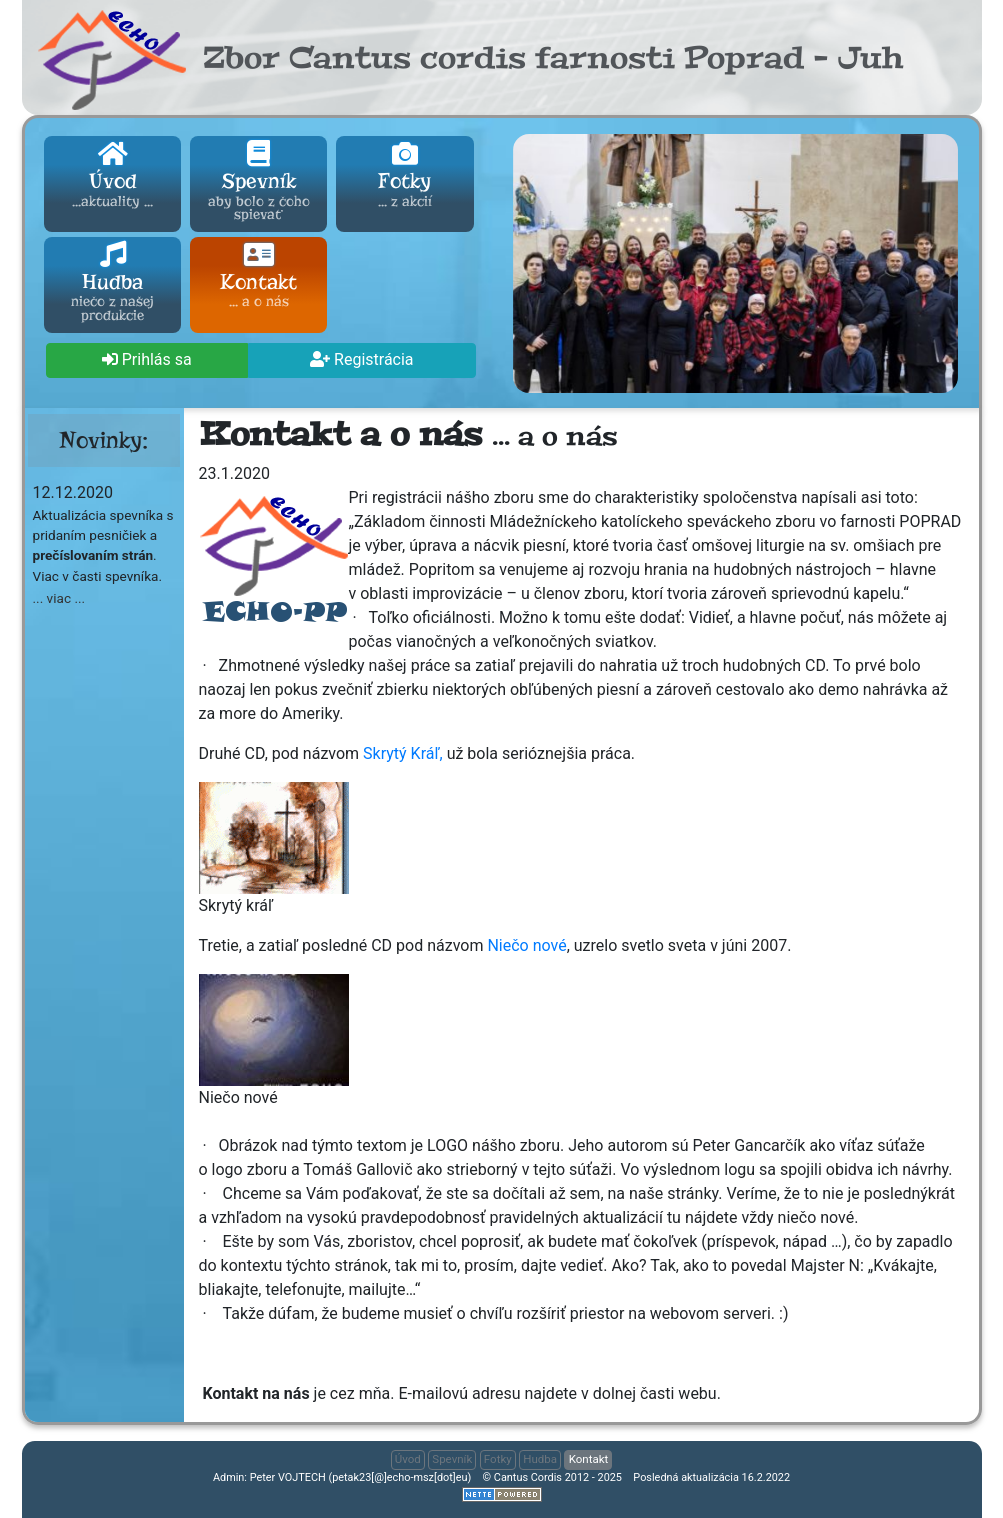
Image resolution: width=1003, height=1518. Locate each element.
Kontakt (258, 277)
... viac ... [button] (59, 598)
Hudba (112, 284)
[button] (147, 361)
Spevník (258, 183)
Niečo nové (526, 945)
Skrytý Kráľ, (403, 753)
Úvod (112, 176)
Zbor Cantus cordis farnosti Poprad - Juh (553, 58)
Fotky (404, 176)
